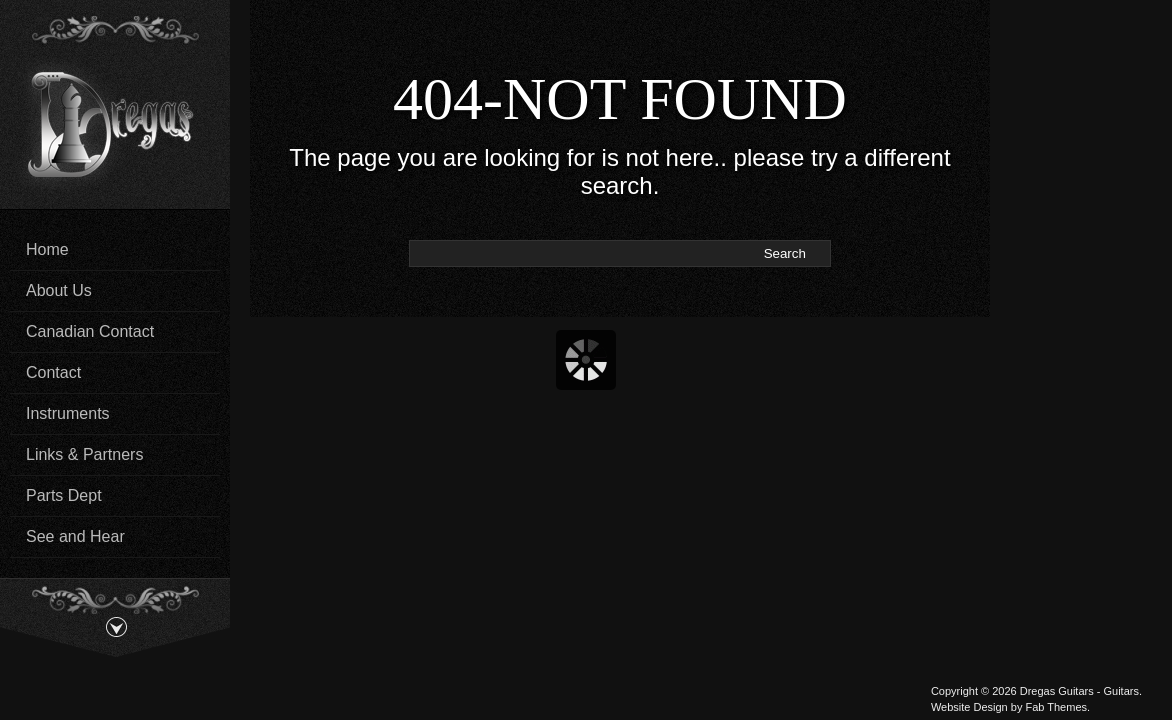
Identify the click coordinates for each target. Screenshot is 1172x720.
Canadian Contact (90, 331)
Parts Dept (64, 495)
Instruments (68, 413)
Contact (53, 372)
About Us (59, 290)
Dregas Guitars (1057, 691)
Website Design (969, 707)
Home (47, 249)
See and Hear (75, 536)
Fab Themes (1056, 707)
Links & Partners (84, 454)
